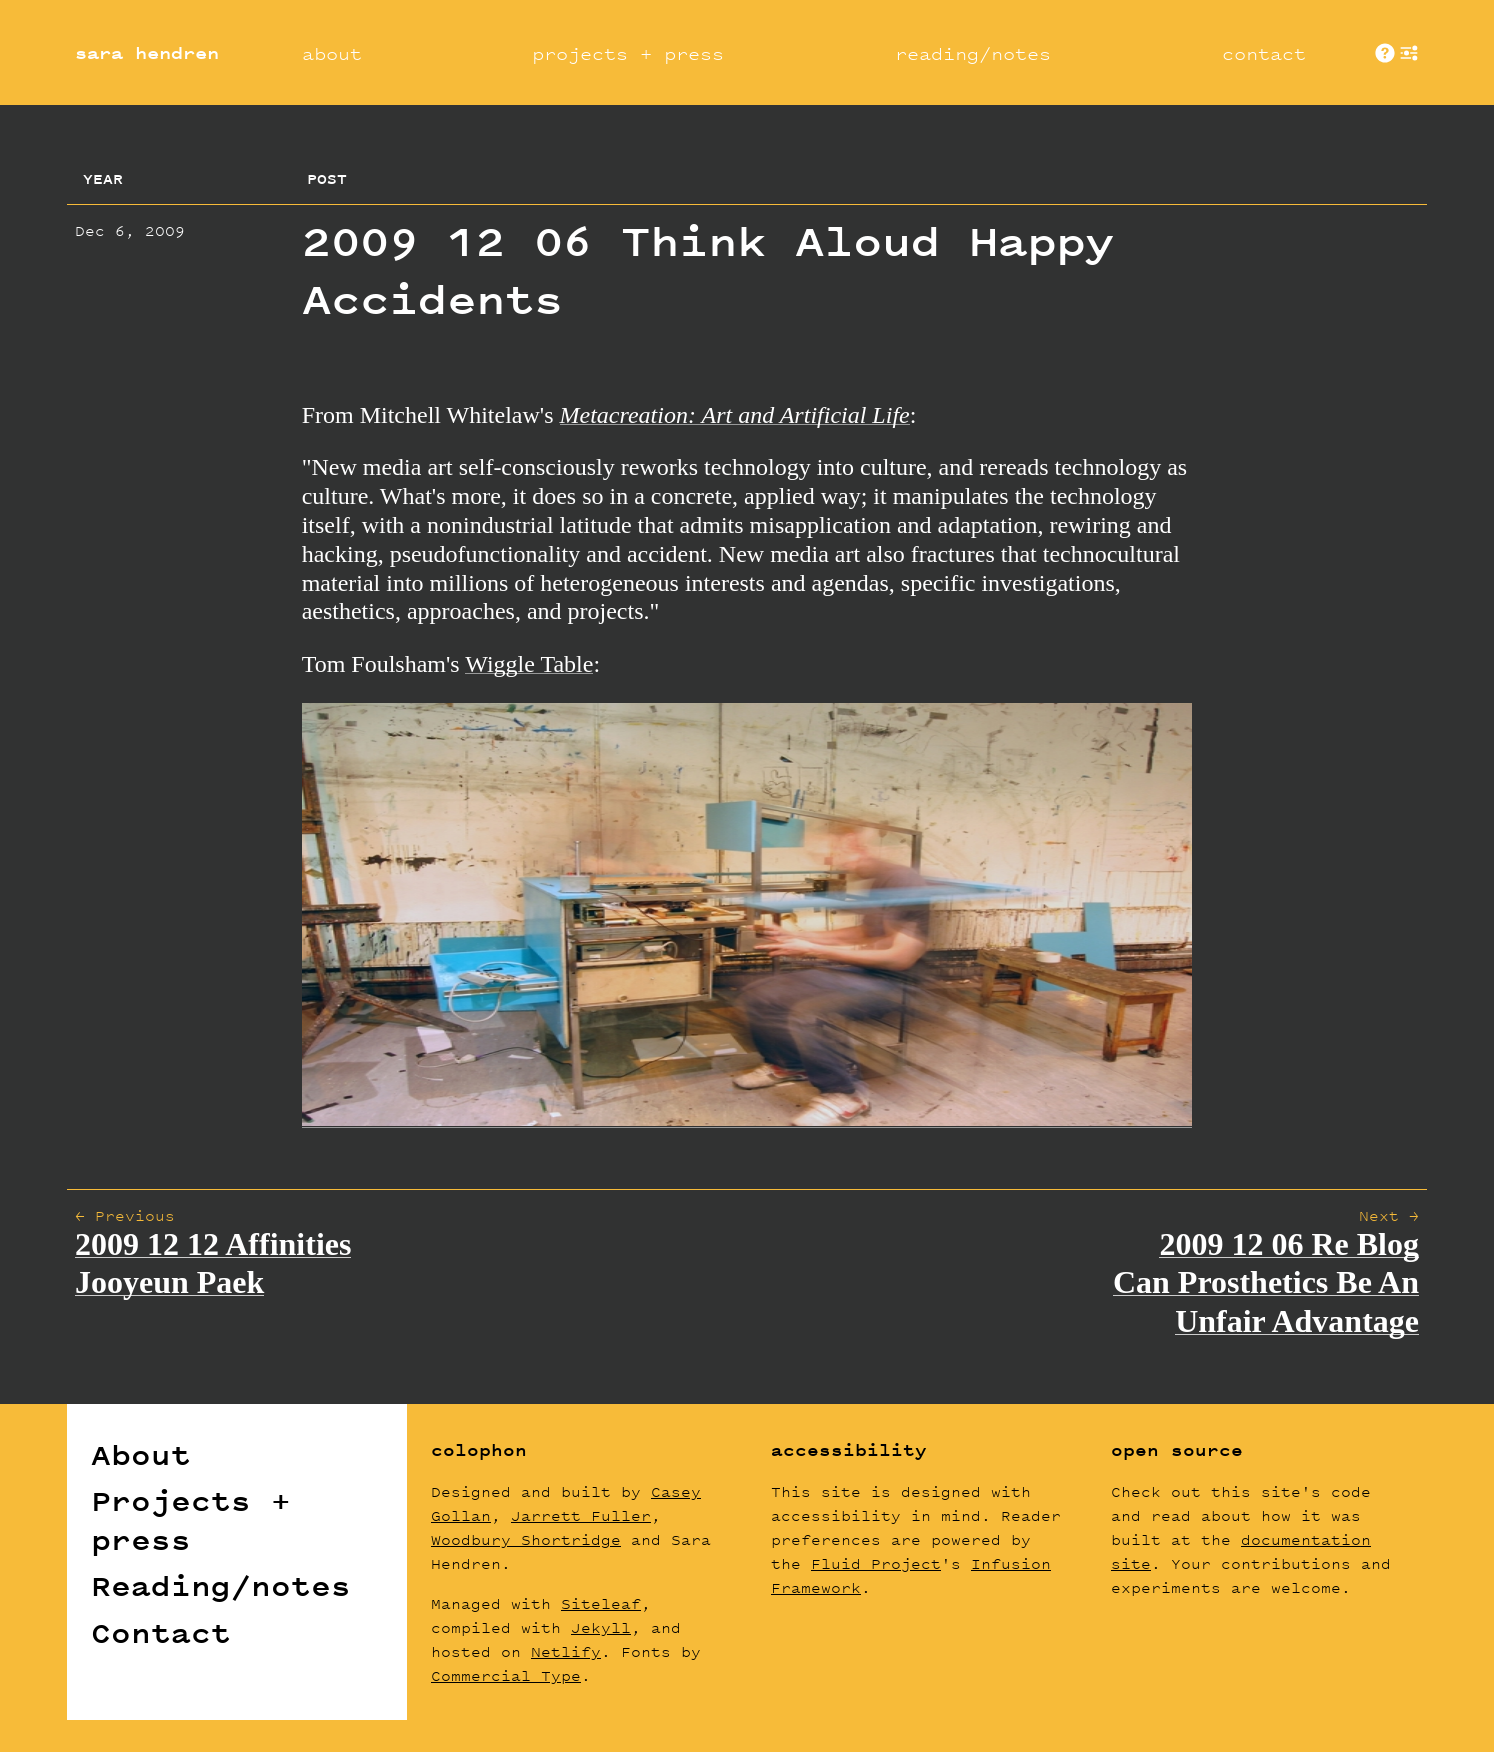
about (332, 53)
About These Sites (1385, 53)
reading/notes (973, 53)
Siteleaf (601, 1603)
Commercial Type (506, 1675)
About (141, 1455)
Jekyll (601, 1627)
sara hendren (147, 53)
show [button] (1409, 53)
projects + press (628, 53)
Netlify (566, 1651)
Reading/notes (221, 1586)
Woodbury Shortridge (526, 1539)
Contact (161, 1633)
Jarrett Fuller (581, 1515)
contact (1264, 53)
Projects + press (191, 1520)
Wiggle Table (529, 664)
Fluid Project (876, 1563)
